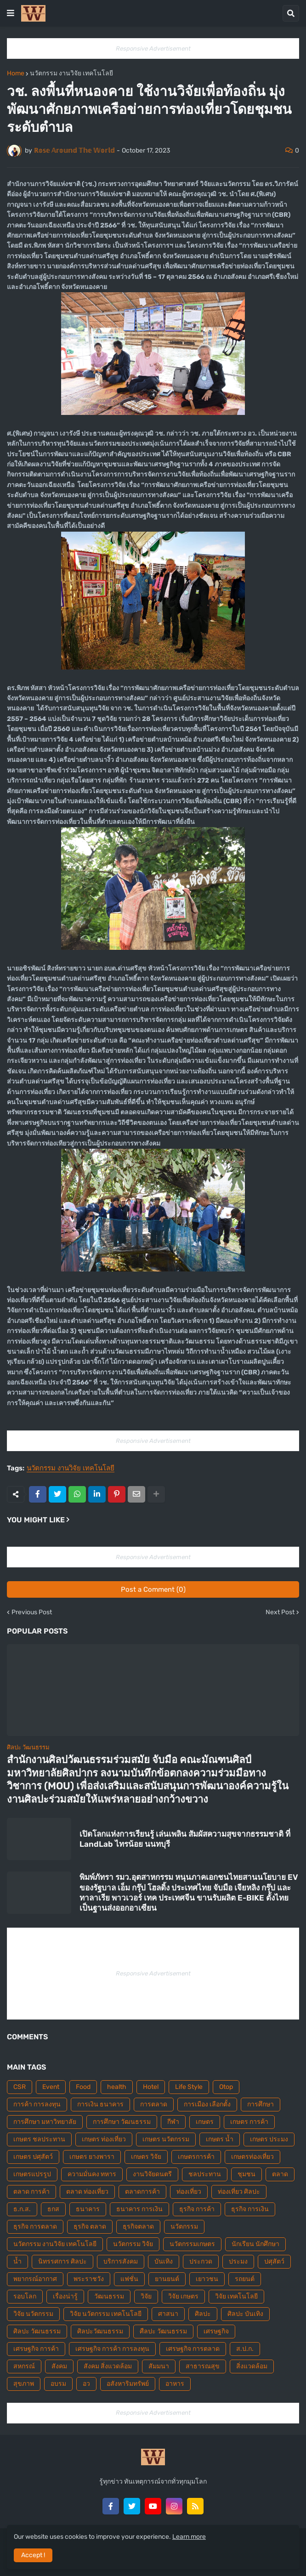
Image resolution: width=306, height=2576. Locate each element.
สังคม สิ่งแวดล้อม (108, 2366)
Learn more (189, 2537)
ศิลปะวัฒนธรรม (100, 2331)
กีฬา (173, 2122)
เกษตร (205, 2122)
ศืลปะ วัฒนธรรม (163, 2331)
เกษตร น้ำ (219, 2139)
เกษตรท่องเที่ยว (252, 2157)
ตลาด (280, 2174)
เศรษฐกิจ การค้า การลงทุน (112, 2349)
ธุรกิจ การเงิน (250, 2209)
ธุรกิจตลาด (138, 2226)
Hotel (151, 2087)
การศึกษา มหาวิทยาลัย (44, 2122)
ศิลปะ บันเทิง (245, 2314)
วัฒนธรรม (109, 2296)
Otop (226, 2087)
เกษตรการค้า (196, 2157)
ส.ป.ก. (245, 2349)
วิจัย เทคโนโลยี (236, 2296)
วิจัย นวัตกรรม (33, 2314)
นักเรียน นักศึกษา (255, 2244)
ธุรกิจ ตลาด (90, 2226)
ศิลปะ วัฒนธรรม (37, 2331)
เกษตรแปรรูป (32, 2174)
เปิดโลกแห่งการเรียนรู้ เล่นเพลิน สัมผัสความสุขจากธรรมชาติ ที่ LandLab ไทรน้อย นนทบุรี (184, 1839)
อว (86, 2384)
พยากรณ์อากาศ (35, 2279)
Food (83, 2087)
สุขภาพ (23, 2384)
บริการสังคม (120, 2261)
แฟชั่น (129, 2279)
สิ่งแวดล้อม (251, 2366)
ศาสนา (168, 2314)
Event (50, 2087)
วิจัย (146, 2296)
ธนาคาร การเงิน (139, 2209)
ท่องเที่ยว (188, 2192)
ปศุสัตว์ (274, 2261)
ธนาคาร (88, 2209)
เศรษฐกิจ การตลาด (193, 2349)
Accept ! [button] (33, 2555)
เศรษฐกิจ (216, 2331)
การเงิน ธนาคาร (100, 2104)
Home (15, 73)
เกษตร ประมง (269, 2139)
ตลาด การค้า (31, 2192)
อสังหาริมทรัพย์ (128, 2384)
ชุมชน (246, 2174)
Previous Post (31, 1612)
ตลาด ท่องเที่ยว (87, 2192)
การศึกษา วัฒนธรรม (122, 2122)
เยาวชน (207, 2279)
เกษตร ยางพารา (91, 2157)
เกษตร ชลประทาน (39, 2139)
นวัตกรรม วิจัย (133, 2244)
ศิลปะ (203, 2314)
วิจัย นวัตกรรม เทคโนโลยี (106, 2314)
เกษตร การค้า (249, 2122)
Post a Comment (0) (153, 1589)
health (116, 2087)
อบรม (58, 2384)
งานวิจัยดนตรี (152, 2174)
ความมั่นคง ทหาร (92, 2174)
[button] (10, 13)
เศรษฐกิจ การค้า (36, 2349)
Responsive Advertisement (153, 48)
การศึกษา (260, 2104)
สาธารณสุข (203, 2366)
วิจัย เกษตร (183, 2296)
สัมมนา (158, 2366)
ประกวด (200, 2261)
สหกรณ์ (24, 2366)
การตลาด (153, 2104)
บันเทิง (163, 2261)
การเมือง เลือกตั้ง (207, 2104)
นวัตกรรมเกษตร (192, 2244)
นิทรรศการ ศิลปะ (62, 2261)
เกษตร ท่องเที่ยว (104, 2139)
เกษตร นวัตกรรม (165, 2139)
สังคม (59, 2366)
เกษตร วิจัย (146, 2157)
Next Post (280, 1612)
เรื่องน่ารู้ (65, 2296)
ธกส (53, 2209)
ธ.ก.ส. (22, 2209)
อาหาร (174, 2384)
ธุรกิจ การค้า (197, 2209)
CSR (19, 2087)
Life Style (189, 2087)
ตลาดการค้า (142, 2192)
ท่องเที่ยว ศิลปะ (239, 2192)
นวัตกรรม (184, 2226)
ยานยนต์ (167, 2279)
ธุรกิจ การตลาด (35, 2226)
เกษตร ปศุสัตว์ (33, 2157)
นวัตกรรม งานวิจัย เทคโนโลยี (71, 73)
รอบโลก (24, 2296)
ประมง (238, 2261)
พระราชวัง (89, 2279)
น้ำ (17, 2261)
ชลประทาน (204, 2174)
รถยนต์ (245, 2279)
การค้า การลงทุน (37, 2104)
